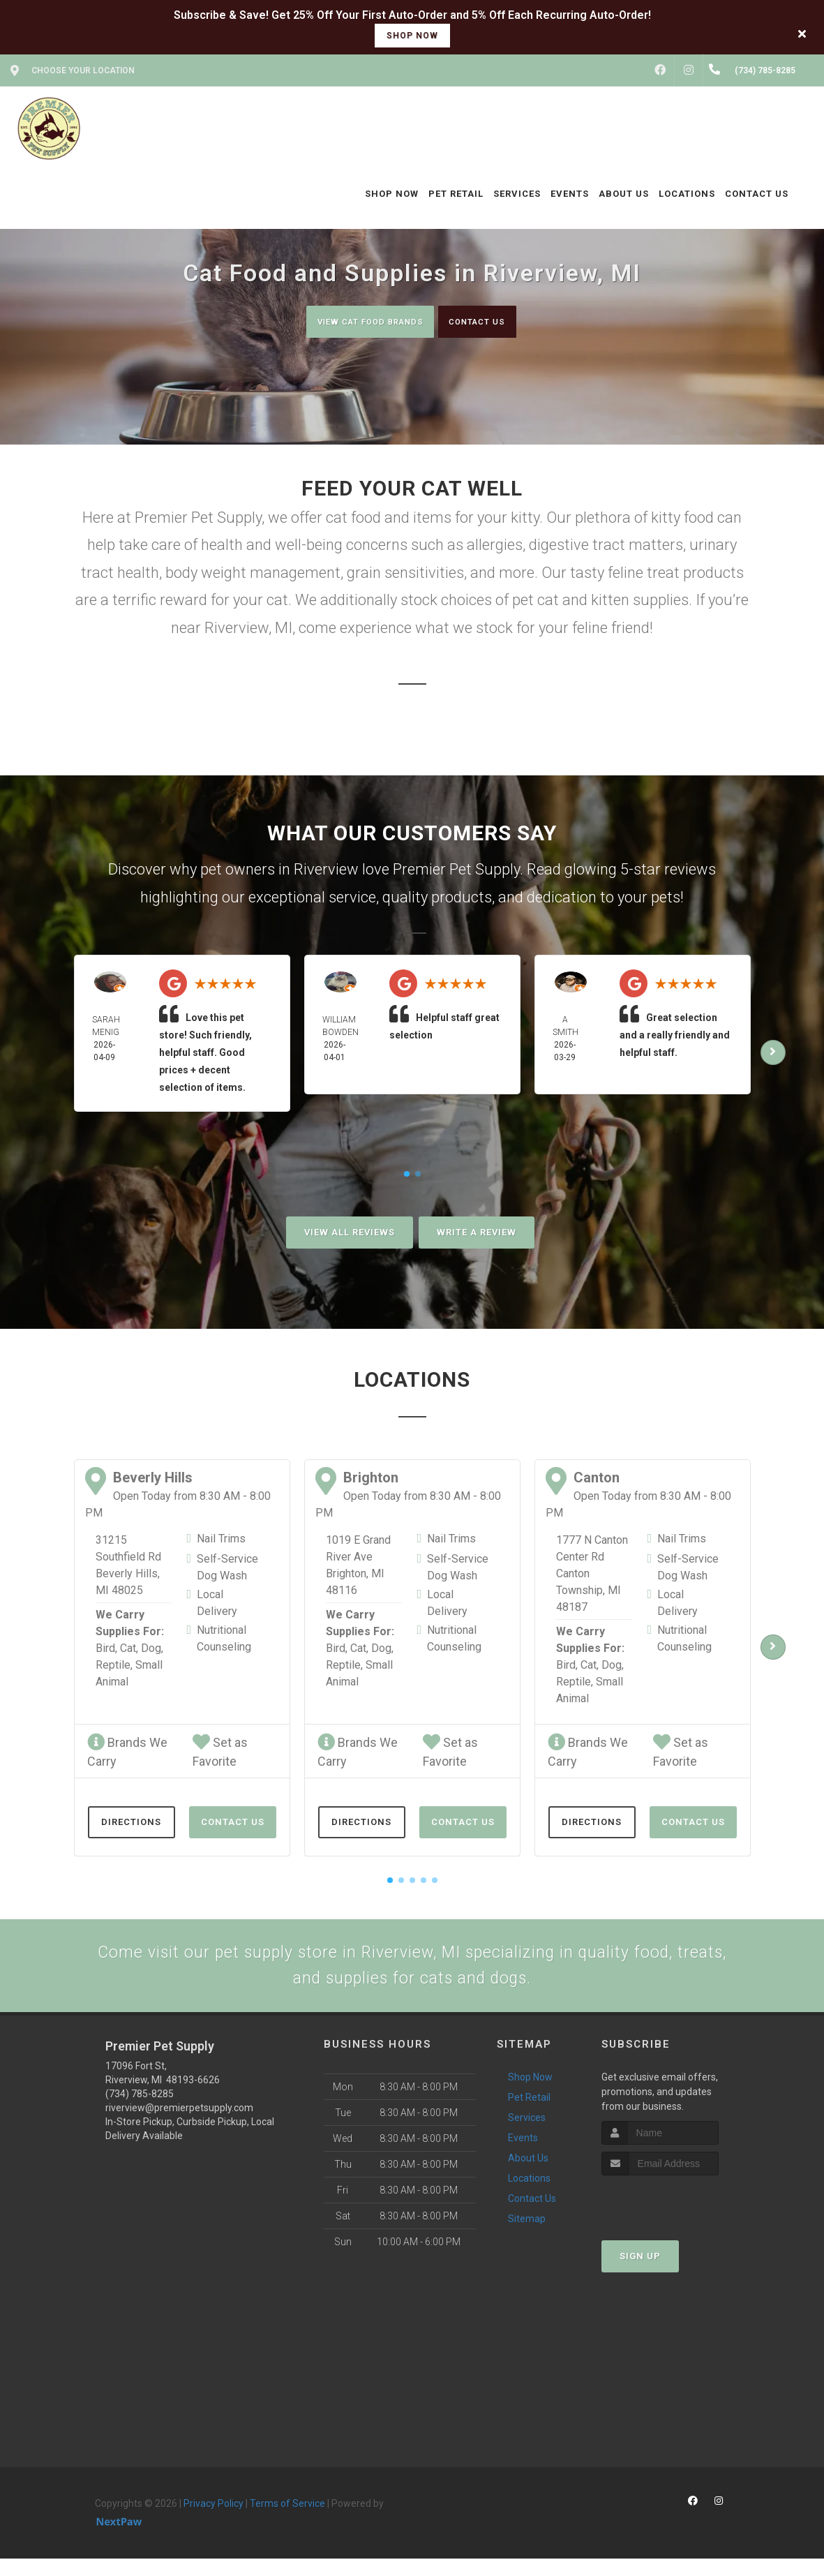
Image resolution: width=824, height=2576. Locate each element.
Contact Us (491, 321)
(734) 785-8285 (139, 2111)
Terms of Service (287, 2520)
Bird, (106, 1649)
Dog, (152, 1649)
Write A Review (476, 1233)
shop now (412, 35)
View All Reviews (349, 1233)
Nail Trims (221, 1540)
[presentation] (675, 2219)
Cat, (129, 1649)
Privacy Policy (213, 2520)
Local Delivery (217, 1604)
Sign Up (640, 2273)
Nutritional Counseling (224, 1640)
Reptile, (114, 1666)
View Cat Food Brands (358, 321)
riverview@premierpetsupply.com (179, 2125)
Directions (131, 1823)
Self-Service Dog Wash (227, 1569)
